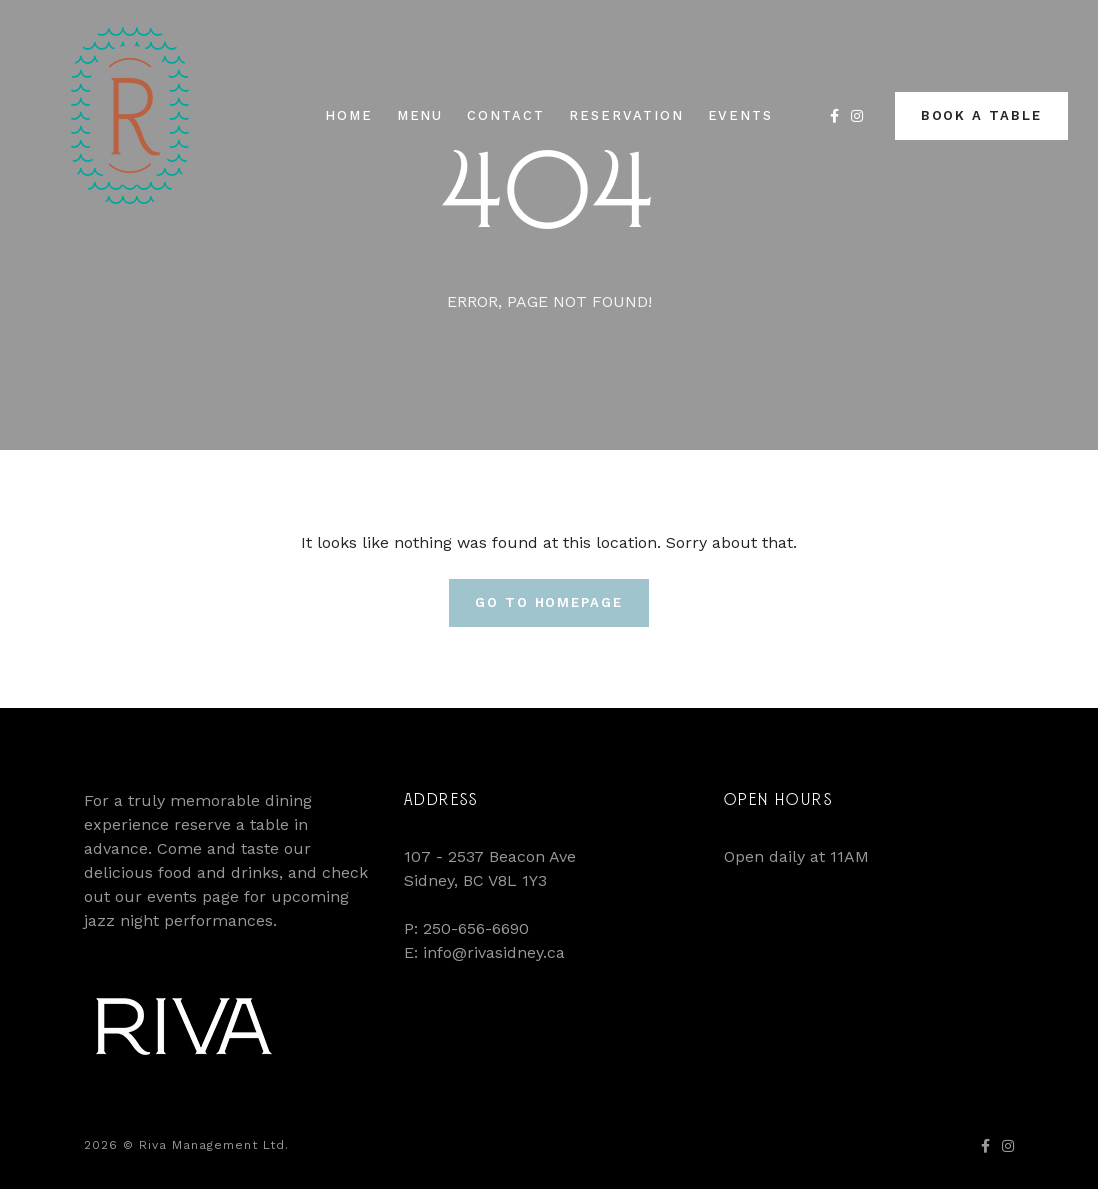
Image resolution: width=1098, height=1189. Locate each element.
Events (741, 115)
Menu (420, 115)
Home (349, 115)
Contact (506, 115)
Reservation (626, 115)
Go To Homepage (549, 602)
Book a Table (981, 115)
